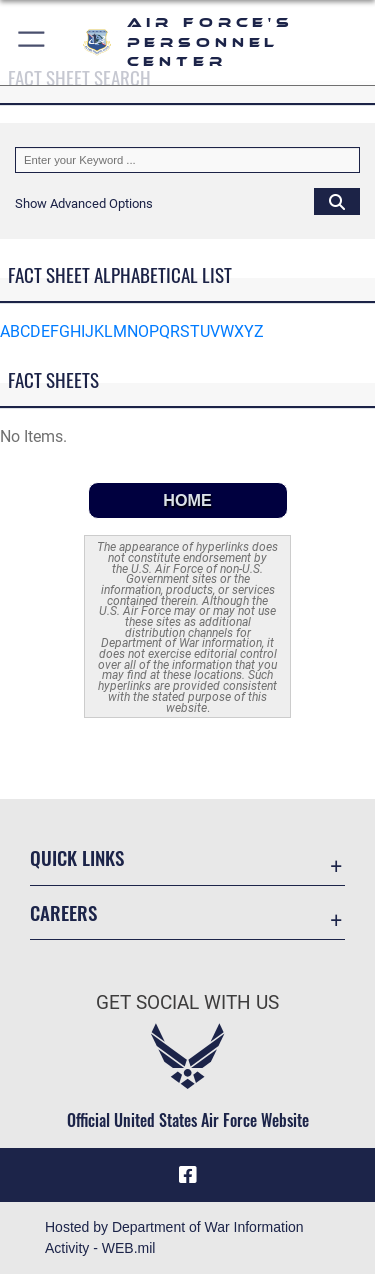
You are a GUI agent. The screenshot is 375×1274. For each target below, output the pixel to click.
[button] (32, 42)
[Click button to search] (337, 201)
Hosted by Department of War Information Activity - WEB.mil (174, 1237)
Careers (63, 912)
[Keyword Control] (187, 160)
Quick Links (77, 857)
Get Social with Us (187, 1002)
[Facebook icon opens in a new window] (188, 1175)
